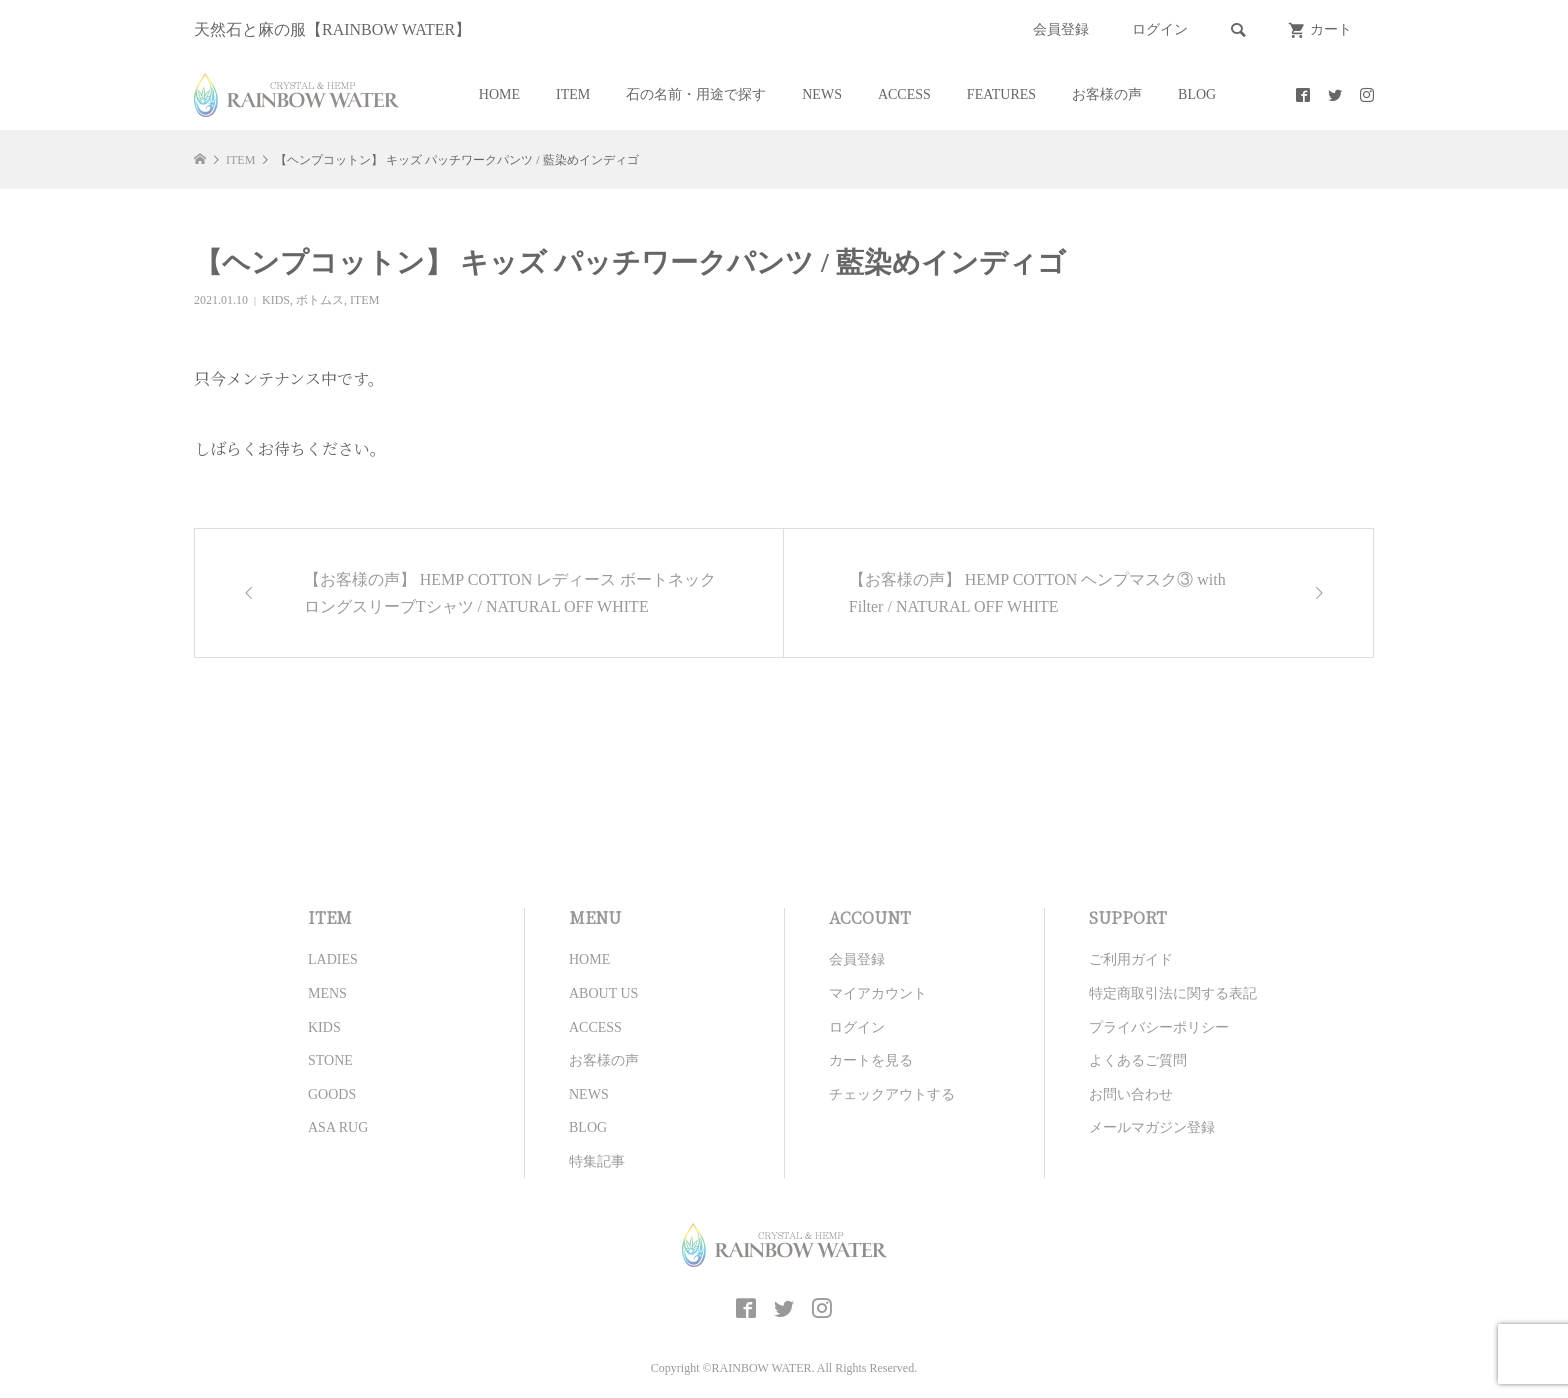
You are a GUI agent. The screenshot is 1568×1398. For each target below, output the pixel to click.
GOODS (332, 1094)
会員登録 (1061, 29)
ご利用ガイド (1131, 959)
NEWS (822, 94)
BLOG (1197, 94)
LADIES (333, 959)
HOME (499, 94)
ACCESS (904, 94)
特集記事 (597, 1161)
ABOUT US (603, 993)
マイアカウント (878, 993)
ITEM (573, 94)
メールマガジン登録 (1152, 1127)
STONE (330, 1060)
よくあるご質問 (1138, 1060)
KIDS (276, 300)
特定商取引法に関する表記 (1173, 993)
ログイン (1160, 29)
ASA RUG (338, 1127)
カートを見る (871, 1060)
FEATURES (1001, 94)
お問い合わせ (1131, 1094)
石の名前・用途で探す (696, 94)
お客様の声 (1107, 94)
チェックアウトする (892, 1094)
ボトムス (320, 300)
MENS (327, 993)
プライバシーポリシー (1159, 1027)
